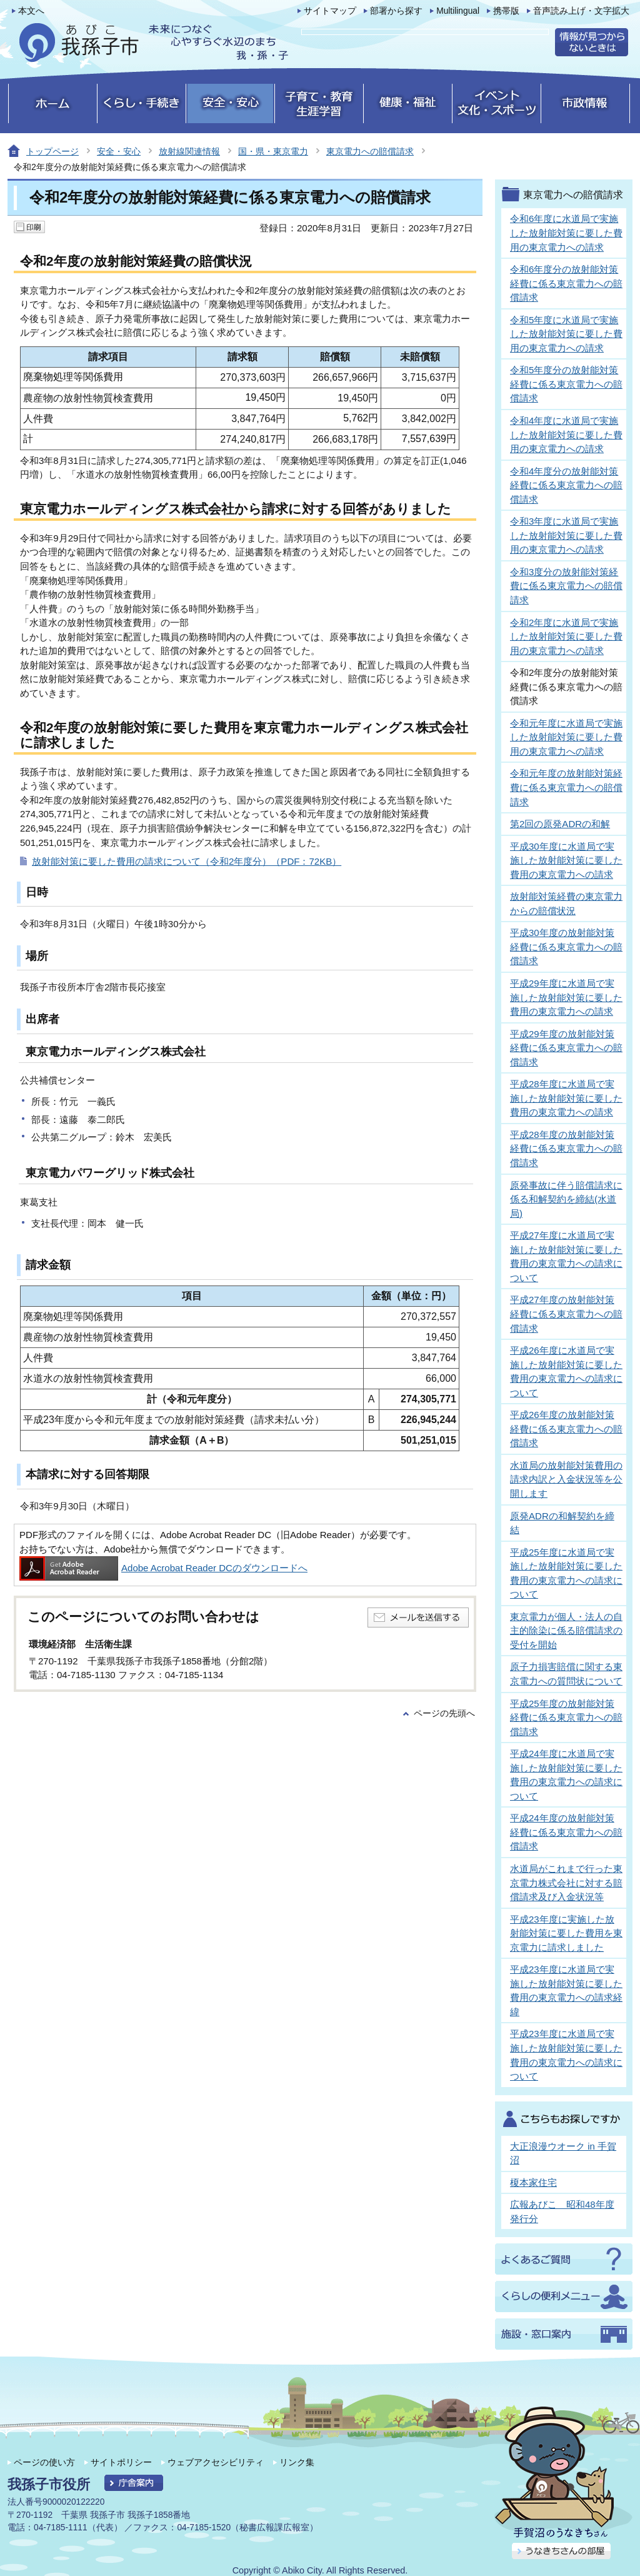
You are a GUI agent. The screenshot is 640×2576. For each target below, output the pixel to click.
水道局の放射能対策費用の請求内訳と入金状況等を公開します (566, 1479)
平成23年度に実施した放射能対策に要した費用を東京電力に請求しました (566, 1933)
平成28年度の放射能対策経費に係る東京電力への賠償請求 (566, 1148)
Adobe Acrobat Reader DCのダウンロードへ (163, 1567)
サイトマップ (330, 11)
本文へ (31, 11)
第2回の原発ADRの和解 (560, 823)
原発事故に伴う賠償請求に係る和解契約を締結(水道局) (566, 1199)
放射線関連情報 (189, 151)
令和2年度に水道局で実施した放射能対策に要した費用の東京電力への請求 (566, 636)
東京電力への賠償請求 (370, 151)
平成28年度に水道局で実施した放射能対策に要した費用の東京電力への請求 (566, 1098)
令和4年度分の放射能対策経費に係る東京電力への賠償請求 (566, 485)
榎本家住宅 (533, 2182)
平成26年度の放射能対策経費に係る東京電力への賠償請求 (566, 1428)
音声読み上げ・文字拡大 (581, 11)
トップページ (52, 151)
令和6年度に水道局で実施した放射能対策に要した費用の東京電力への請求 (566, 232)
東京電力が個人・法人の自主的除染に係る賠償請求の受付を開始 (566, 1630)
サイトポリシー (121, 2462)
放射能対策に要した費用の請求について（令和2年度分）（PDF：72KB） (186, 861)
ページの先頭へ (444, 1713)
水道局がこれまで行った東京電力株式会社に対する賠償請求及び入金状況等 (566, 1882)
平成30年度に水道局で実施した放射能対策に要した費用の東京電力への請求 (566, 860)
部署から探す (396, 11)
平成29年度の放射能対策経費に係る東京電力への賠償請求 (566, 1048)
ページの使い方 (44, 2462)
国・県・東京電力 (273, 151)
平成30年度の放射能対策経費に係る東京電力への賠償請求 (566, 946)
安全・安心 (119, 151)
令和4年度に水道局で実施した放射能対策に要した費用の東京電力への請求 (566, 434)
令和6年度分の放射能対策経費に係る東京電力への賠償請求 (566, 283)
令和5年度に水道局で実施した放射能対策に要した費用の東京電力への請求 (566, 333)
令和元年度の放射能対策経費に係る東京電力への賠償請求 (566, 787)
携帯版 (506, 11)
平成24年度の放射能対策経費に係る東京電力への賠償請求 (566, 1832)
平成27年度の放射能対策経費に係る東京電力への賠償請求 (566, 1313)
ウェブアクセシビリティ (216, 2462)
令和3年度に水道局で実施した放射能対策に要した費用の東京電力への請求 (566, 535)
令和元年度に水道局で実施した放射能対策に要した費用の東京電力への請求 (566, 737)
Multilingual (457, 11)
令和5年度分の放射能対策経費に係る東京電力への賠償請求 (566, 384)
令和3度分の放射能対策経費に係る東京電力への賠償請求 (566, 585)
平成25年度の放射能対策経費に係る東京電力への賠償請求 (566, 1717)
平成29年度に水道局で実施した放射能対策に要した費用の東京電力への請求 (566, 997)
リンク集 (296, 2462)
